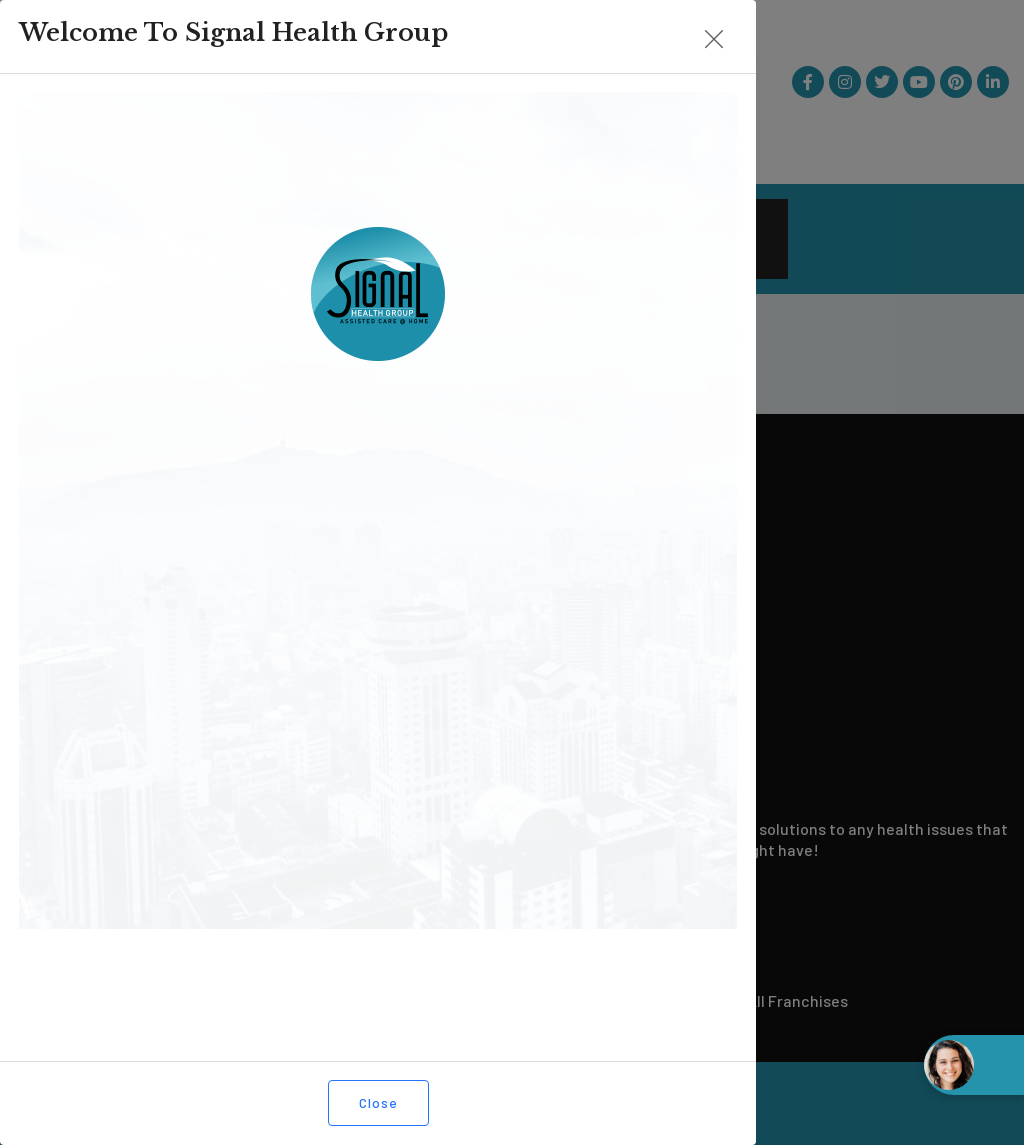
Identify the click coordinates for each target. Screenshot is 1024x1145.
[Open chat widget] (974, 1065)
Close (115, 1102)
